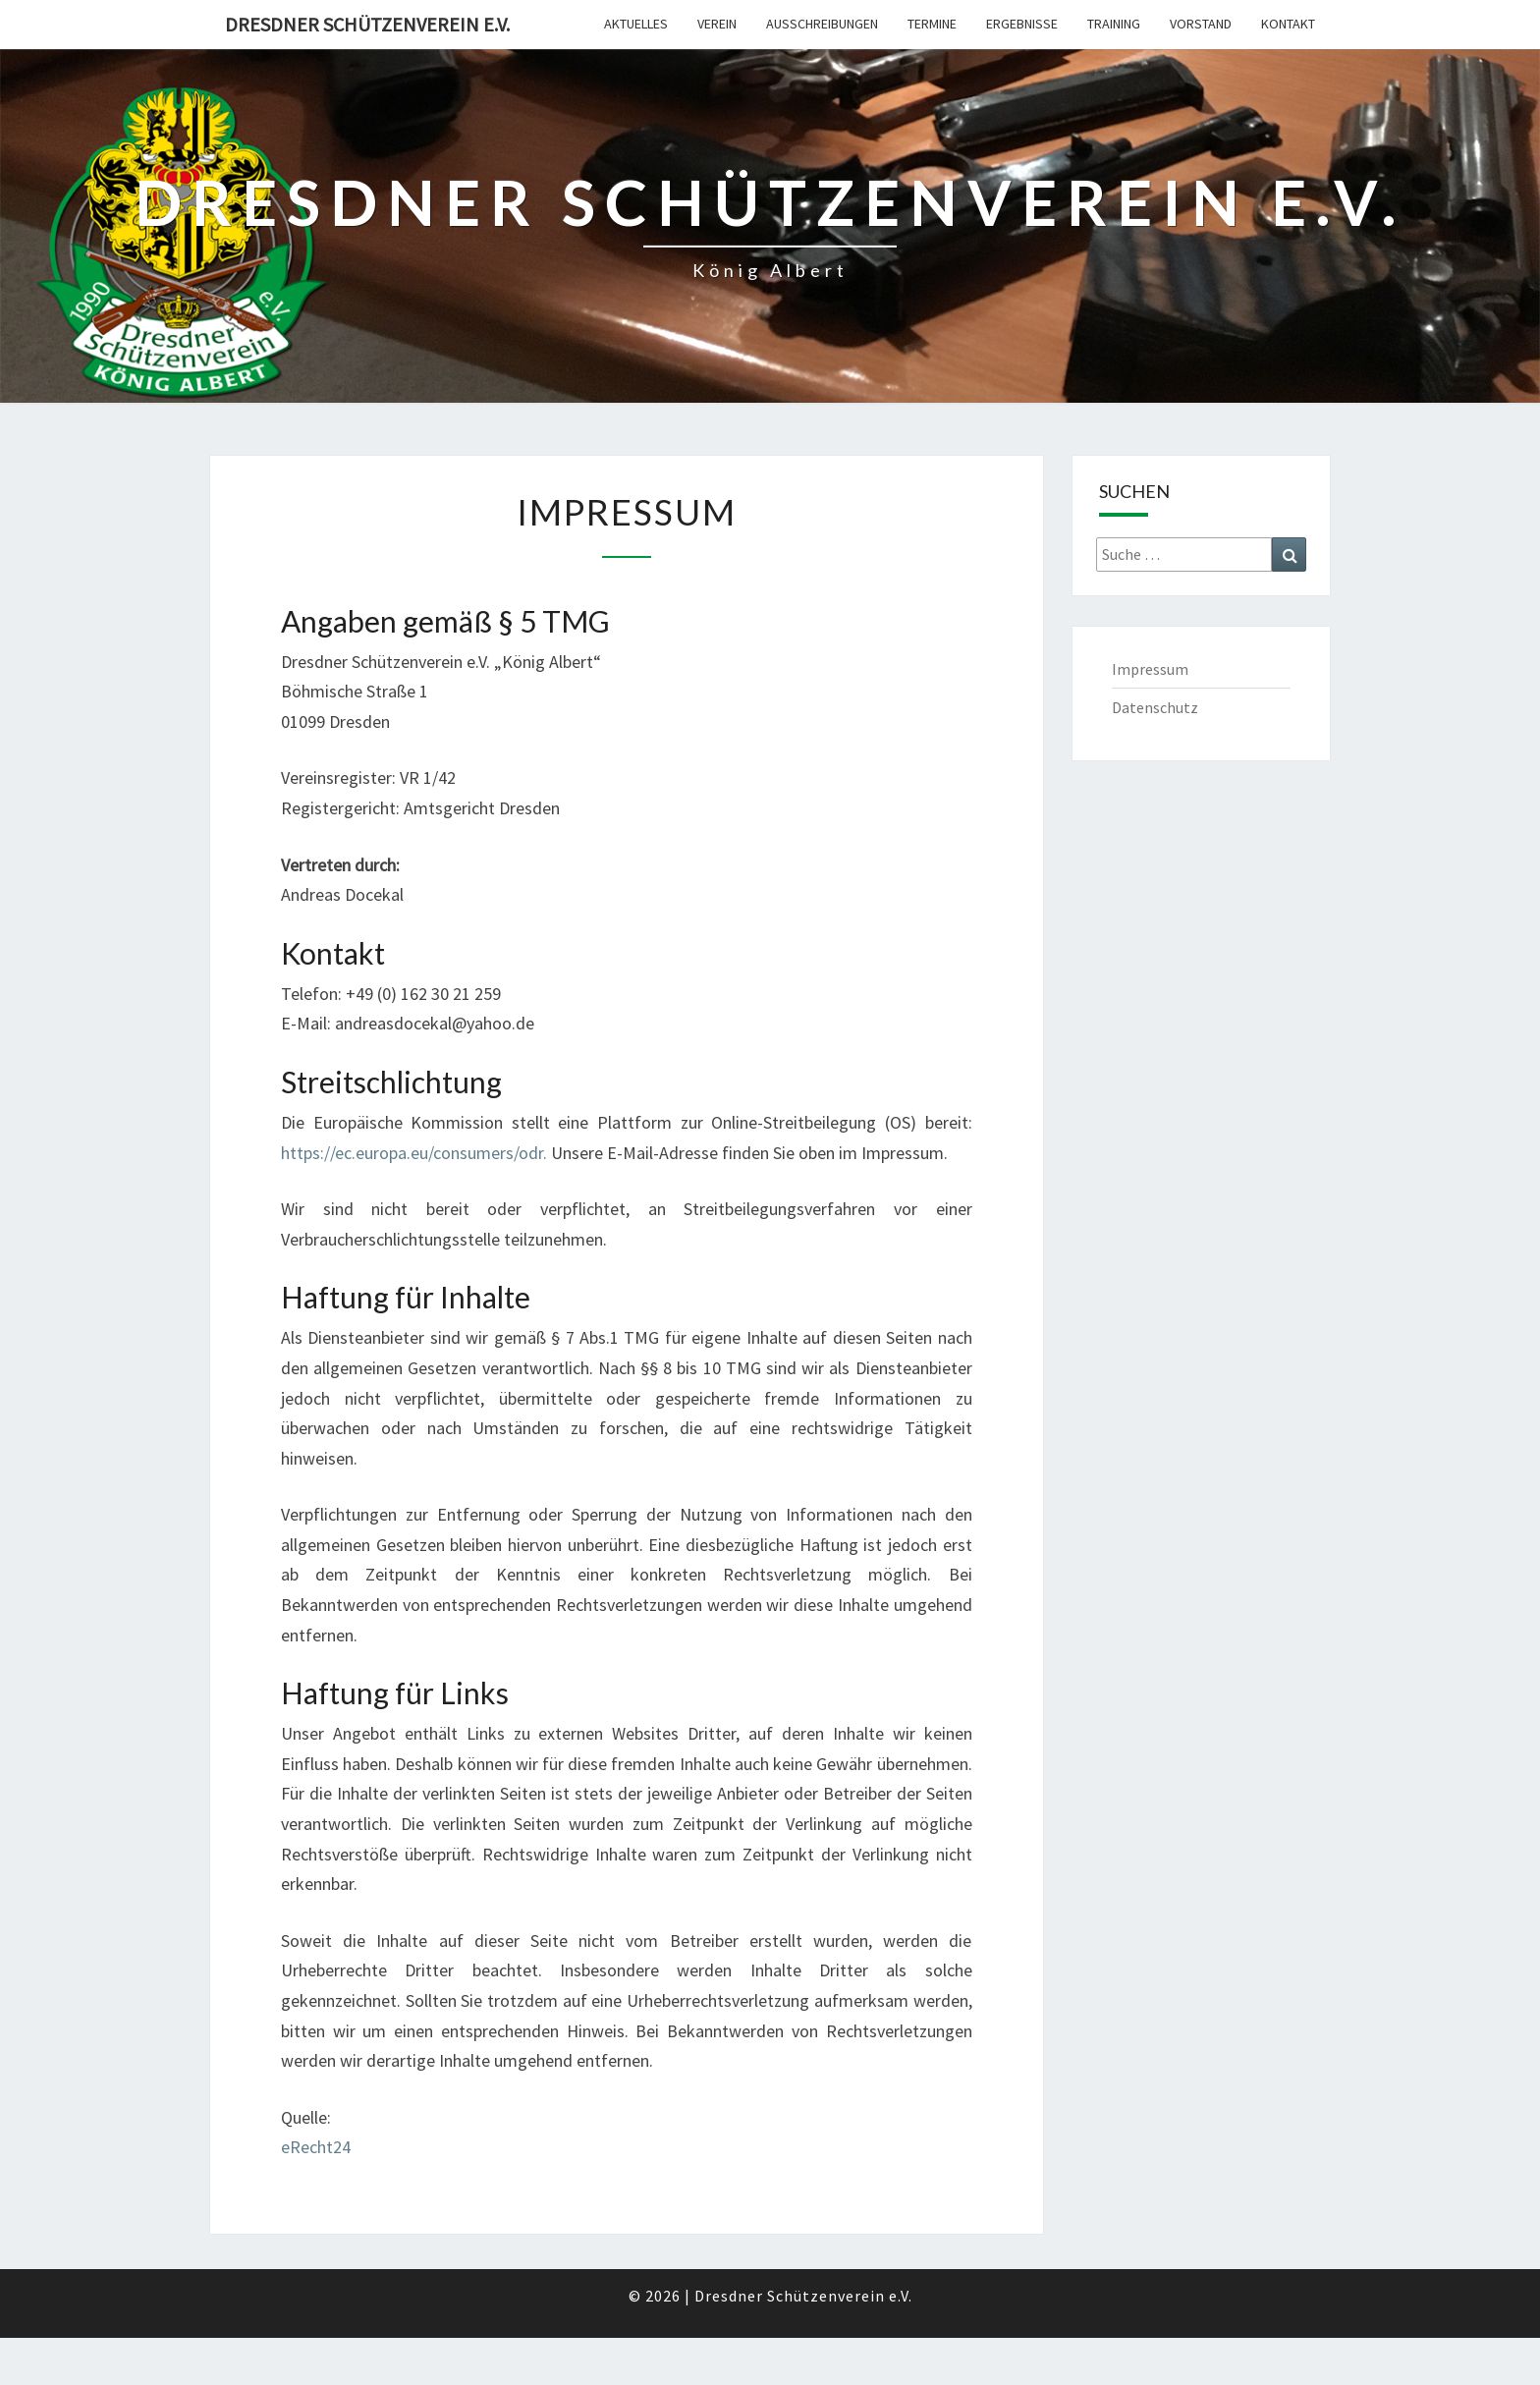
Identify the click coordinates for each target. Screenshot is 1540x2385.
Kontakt (1288, 23)
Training (1113, 23)
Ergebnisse (1022, 23)
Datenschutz (1155, 707)
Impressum (1150, 669)
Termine (932, 23)
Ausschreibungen (822, 23)
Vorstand (1201, 23)
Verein (717, 23)
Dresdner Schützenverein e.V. (367, 24)
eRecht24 (316, 2146)
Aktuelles (636, 23)
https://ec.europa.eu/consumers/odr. (414, 1152)
